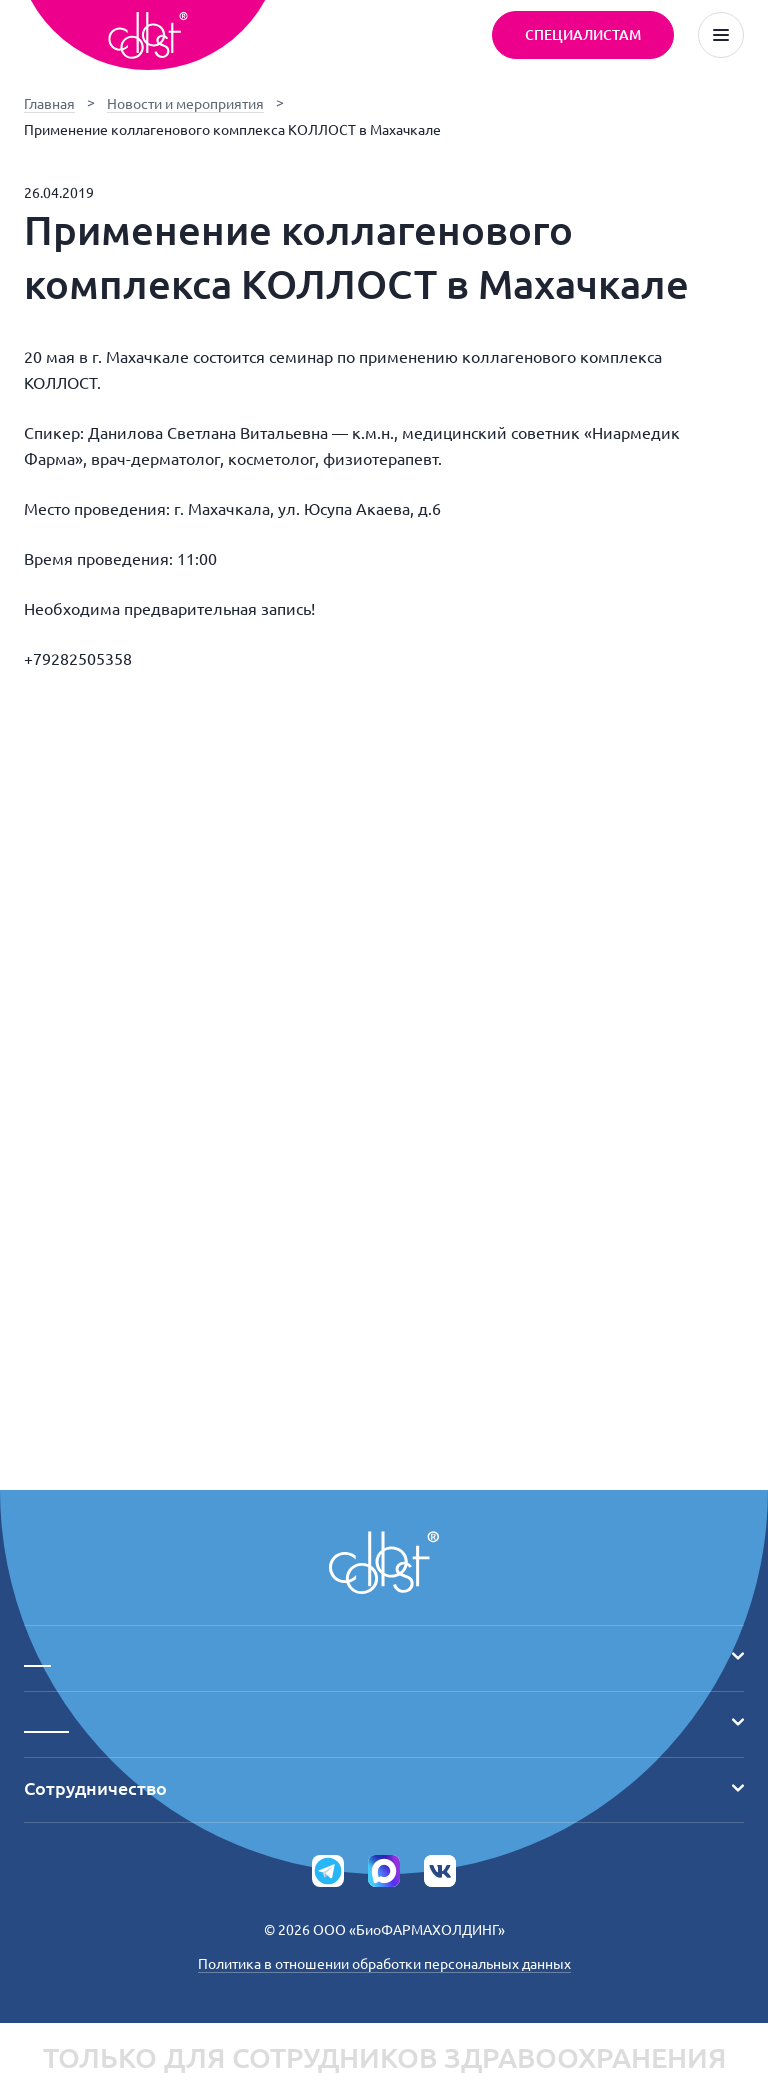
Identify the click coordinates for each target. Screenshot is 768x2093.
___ (384, 1656)
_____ (384, 1722)
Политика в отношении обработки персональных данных (384, 1964)
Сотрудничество (384, 1788)
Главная (49, 104)
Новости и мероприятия (185, 104)
